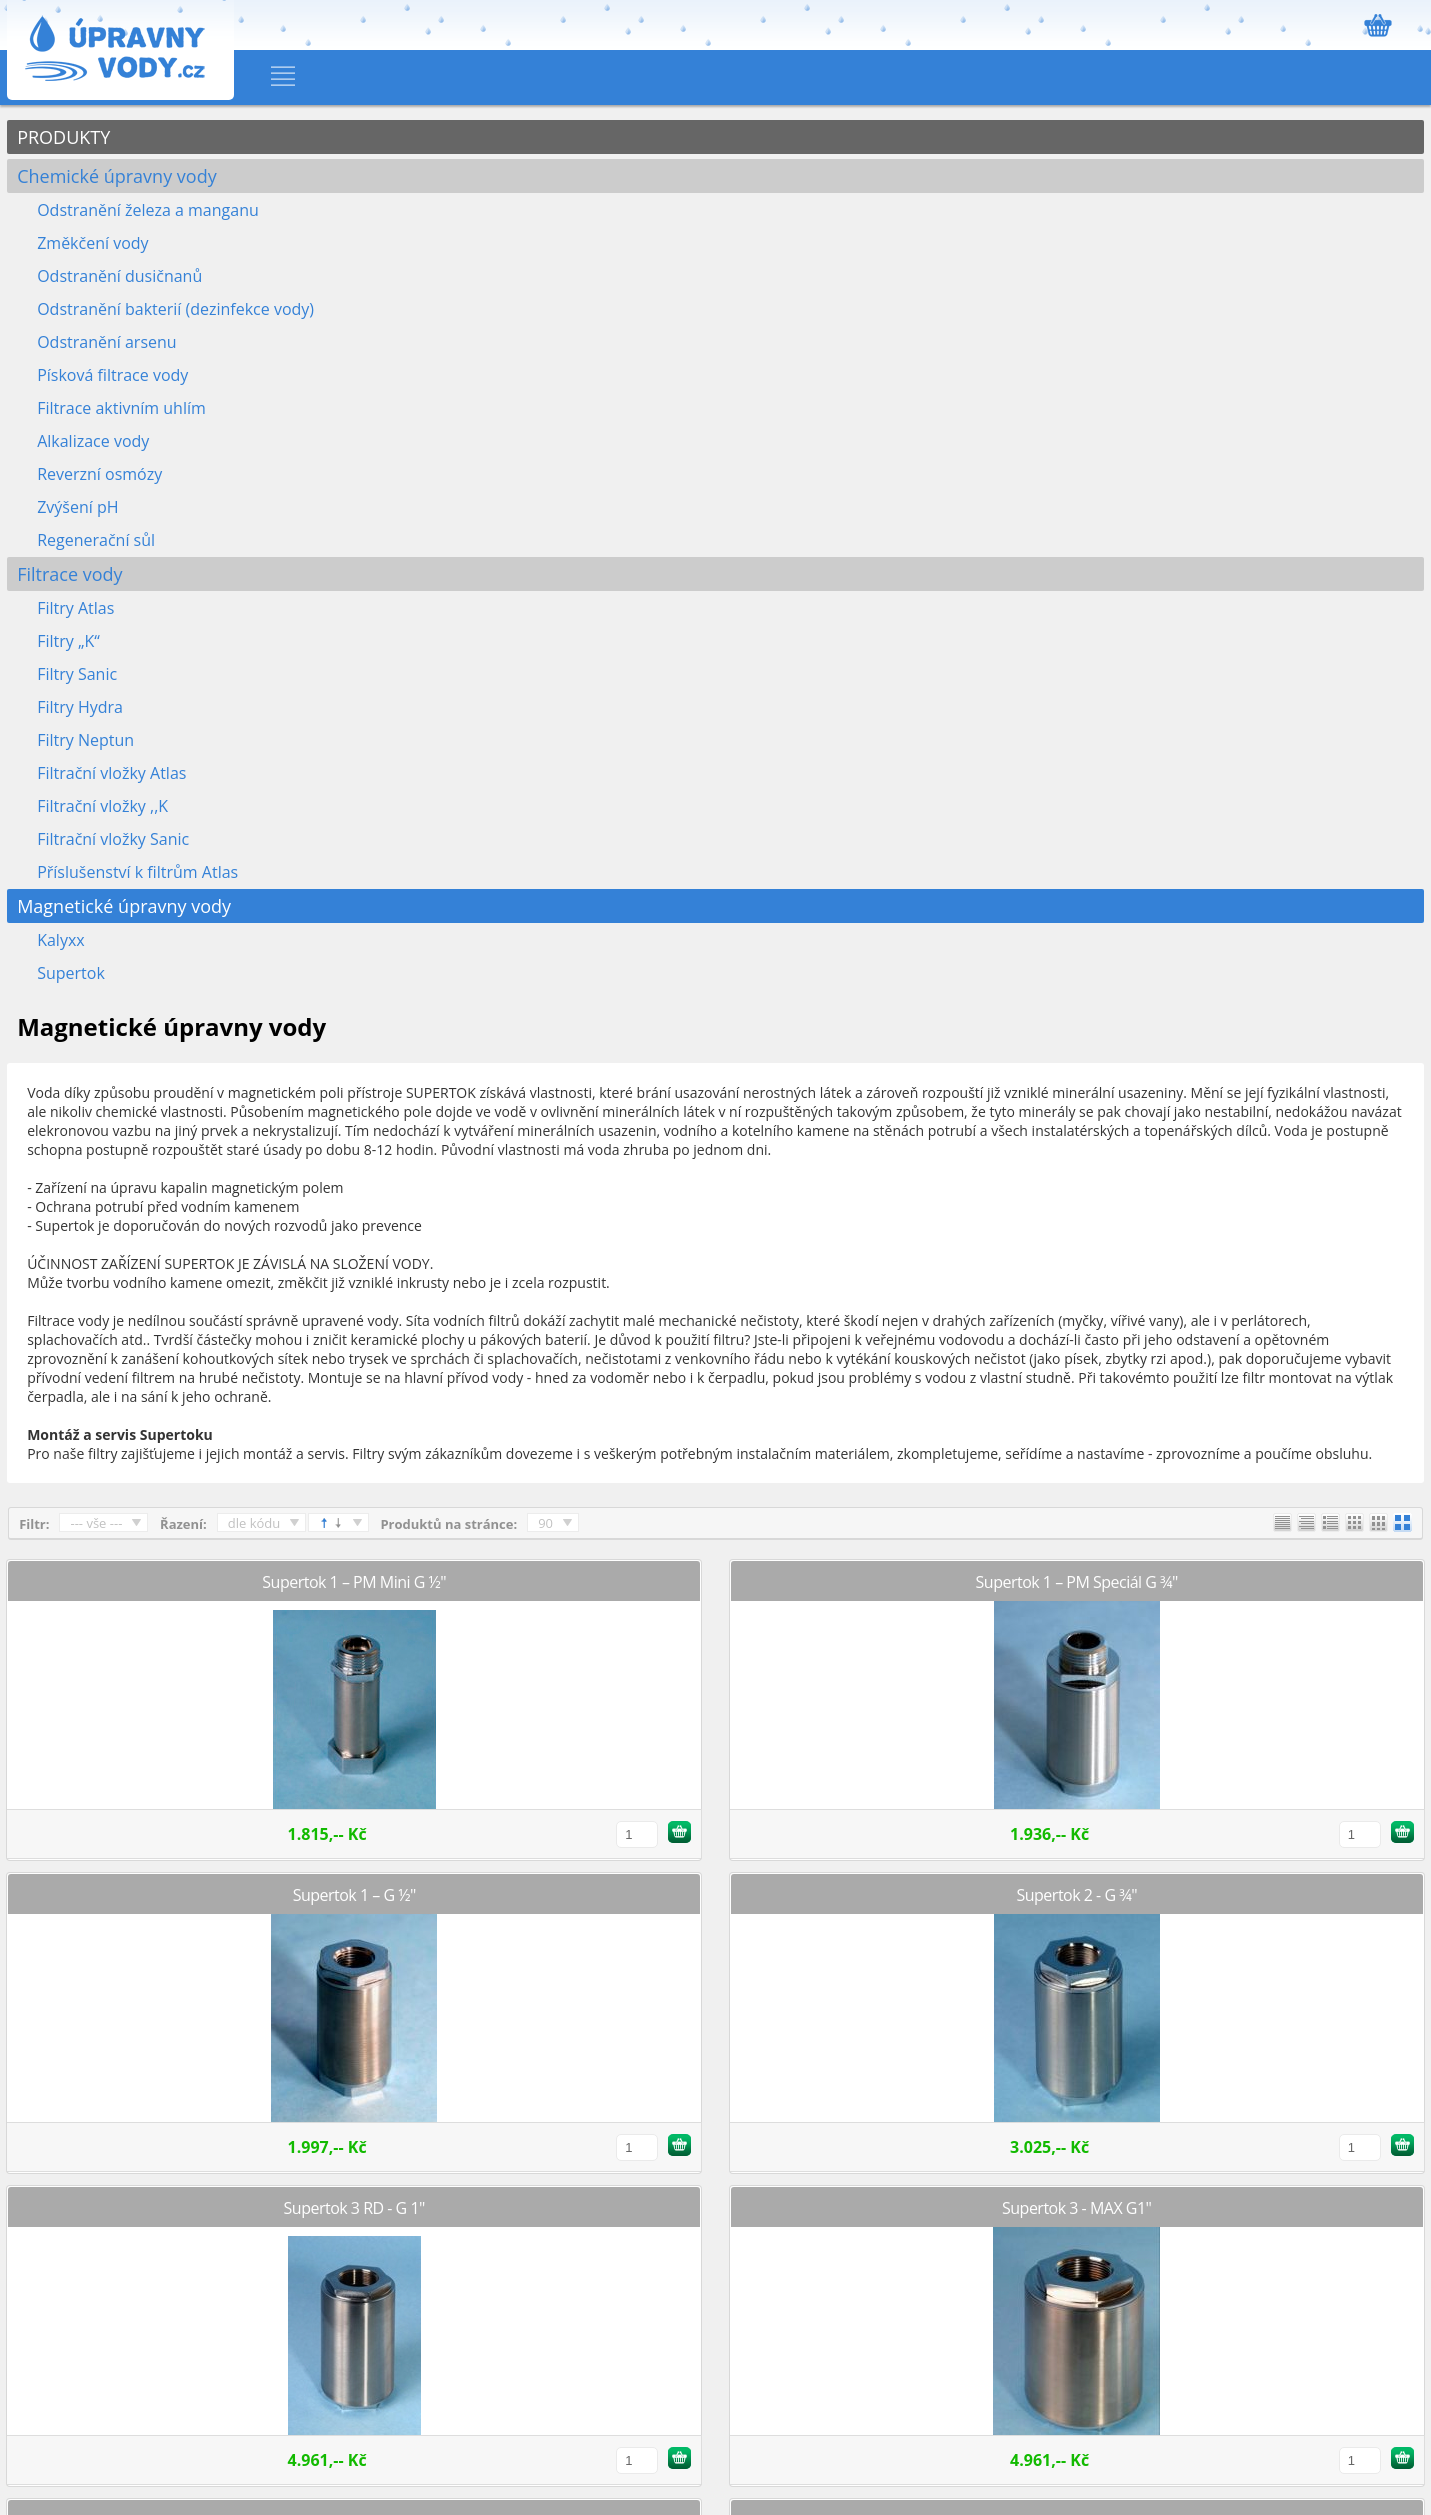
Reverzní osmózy (99, 474)
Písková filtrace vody (112, 375)
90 (545, 1523)
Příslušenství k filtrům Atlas (137, 872)
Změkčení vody (92, 243)
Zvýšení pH (77, 507)
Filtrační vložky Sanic (113, 839)
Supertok (71, 973)
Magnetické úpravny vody (124, 906)
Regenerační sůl (96, 540)
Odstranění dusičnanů (119, 276)
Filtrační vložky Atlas (111, 773)
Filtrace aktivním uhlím (121, 408)
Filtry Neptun (85, 740)
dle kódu (254, 1523)
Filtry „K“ (68, 641)
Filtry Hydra (80, 707)
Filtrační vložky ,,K (102, 806)
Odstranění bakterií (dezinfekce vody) (175, 309)
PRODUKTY (63, 137)
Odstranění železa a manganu (148, 210)
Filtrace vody (69, 574)
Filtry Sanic (77, 674)
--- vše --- (96, 1523)
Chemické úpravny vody (117, 176)
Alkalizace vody (93, 441)
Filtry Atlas (75, 608)
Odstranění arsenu (106, 342)
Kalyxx (61, 940)
